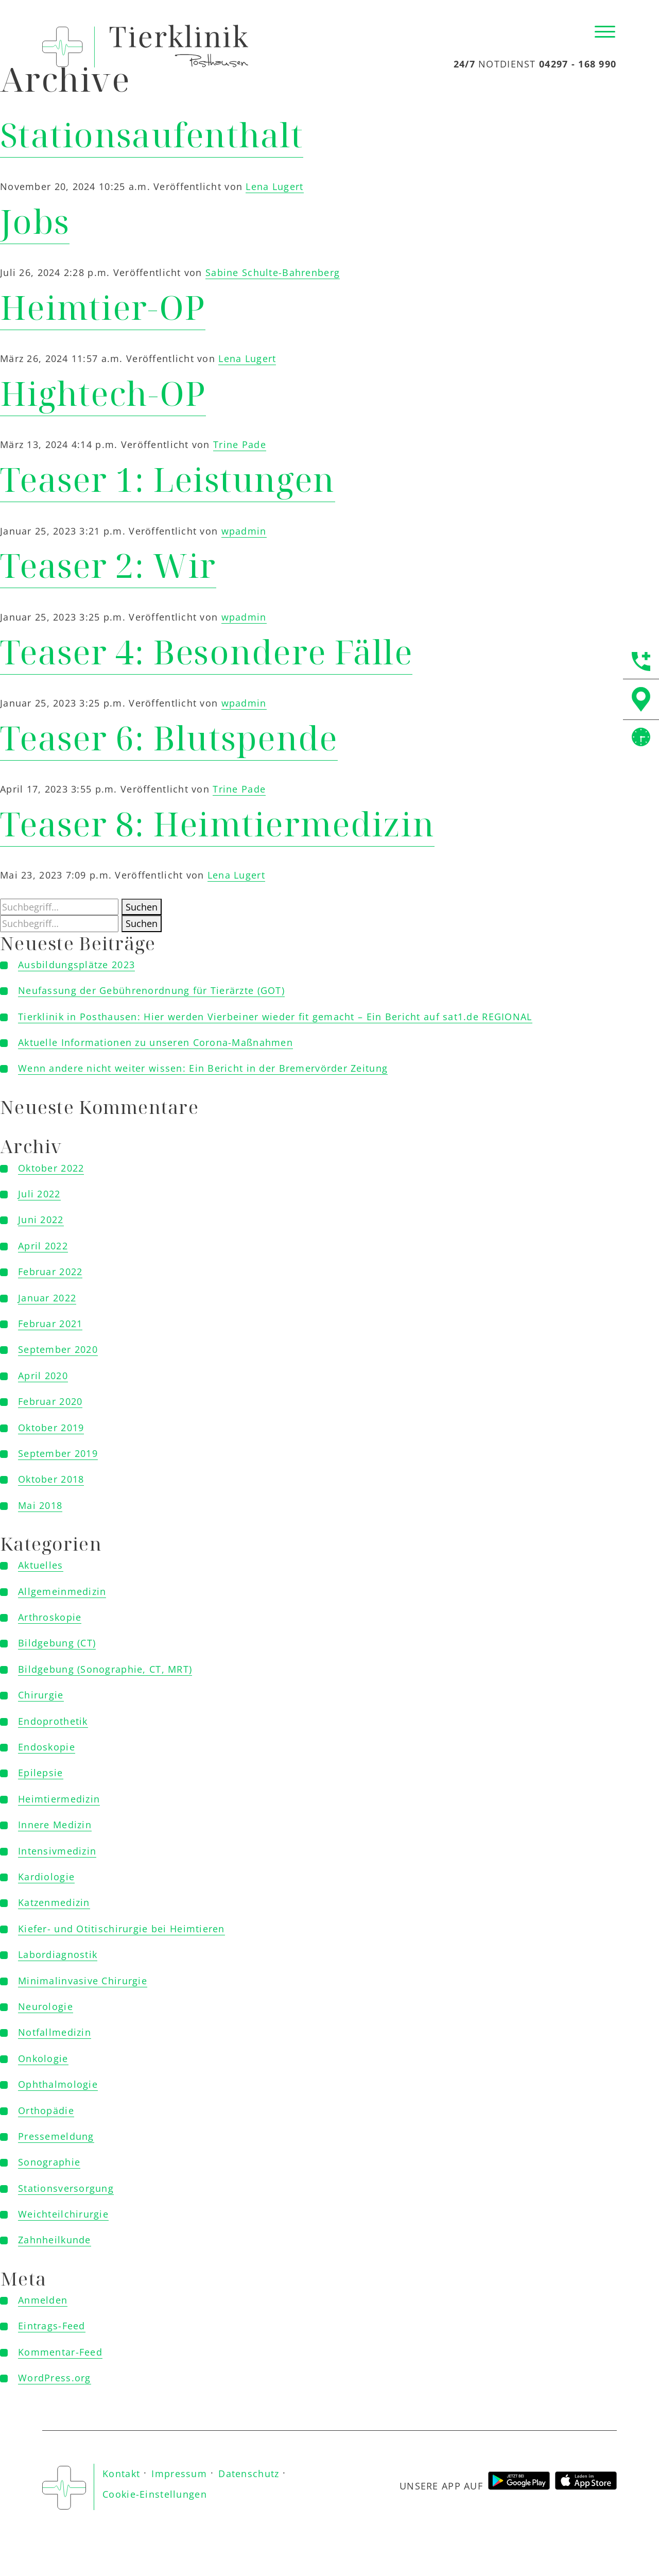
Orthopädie (46, 2110)
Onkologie (43, 2058)
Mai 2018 (40, 1505)
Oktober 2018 (51, 1479)
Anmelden (42, 2300)
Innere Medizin (55, 1824)
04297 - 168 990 (577, 64)
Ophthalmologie (58, 2084)
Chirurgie (41, 1695)
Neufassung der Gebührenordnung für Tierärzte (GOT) (151, 990)
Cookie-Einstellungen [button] (154, 2494)
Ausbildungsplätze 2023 (76, 964)
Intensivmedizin (57, 1851)
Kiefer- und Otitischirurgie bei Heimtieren (121, 1928)
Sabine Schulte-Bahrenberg (272, 272)
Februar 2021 (50, 1323)
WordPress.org (54, 2378)
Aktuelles (40, 1565)
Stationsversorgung (66, 2188)
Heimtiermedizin (59, 1799)
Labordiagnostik (57, 1954)
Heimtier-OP (102, 307)
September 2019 (58, 1453)
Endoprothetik (53, 1721)
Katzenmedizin (54, 1902)
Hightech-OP (103, 393)
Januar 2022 (47, 1298)
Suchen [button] (142, 907)
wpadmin (244, 531)
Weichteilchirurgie (63, 2214)
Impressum (179, 2473)
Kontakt (121, 2473)
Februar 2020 (50, 1401)
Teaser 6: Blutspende (169, 737)
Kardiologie (46, 1876)
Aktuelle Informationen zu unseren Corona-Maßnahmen (155, 1042)
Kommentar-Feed (60, 2352)
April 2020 (43, 1375)
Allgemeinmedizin (62, 1591)
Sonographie (49, 2162)
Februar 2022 (50, 1271)
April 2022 (43, 1246)
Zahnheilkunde (54, 2240)
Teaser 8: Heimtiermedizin (217, 823)
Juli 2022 (39, 1194)
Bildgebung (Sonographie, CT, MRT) (105, 1669)
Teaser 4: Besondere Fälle (206, 651)
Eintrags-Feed (51, 2326)
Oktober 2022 (51, 1168)
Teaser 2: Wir (108, 565)
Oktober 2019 (51, 1427)
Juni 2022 (41, 1219)
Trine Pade (239, 444)
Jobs (35, 221)
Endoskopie (46, 1747)
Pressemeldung (56, 2136)
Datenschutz (248, 2473)
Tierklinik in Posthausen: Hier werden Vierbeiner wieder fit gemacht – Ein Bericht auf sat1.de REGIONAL (275, 1016)
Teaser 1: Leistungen (167, 479)
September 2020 (58, 1349)
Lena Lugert (274, 186)
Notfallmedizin (54, 2032)
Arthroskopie (49, 1617)
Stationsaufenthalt (151, 134)
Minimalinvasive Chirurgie (82, 1980)
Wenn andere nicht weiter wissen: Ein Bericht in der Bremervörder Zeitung (203, 1068)
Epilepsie (40, 1772)
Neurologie (45, 2006)
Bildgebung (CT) (57, 1643)
